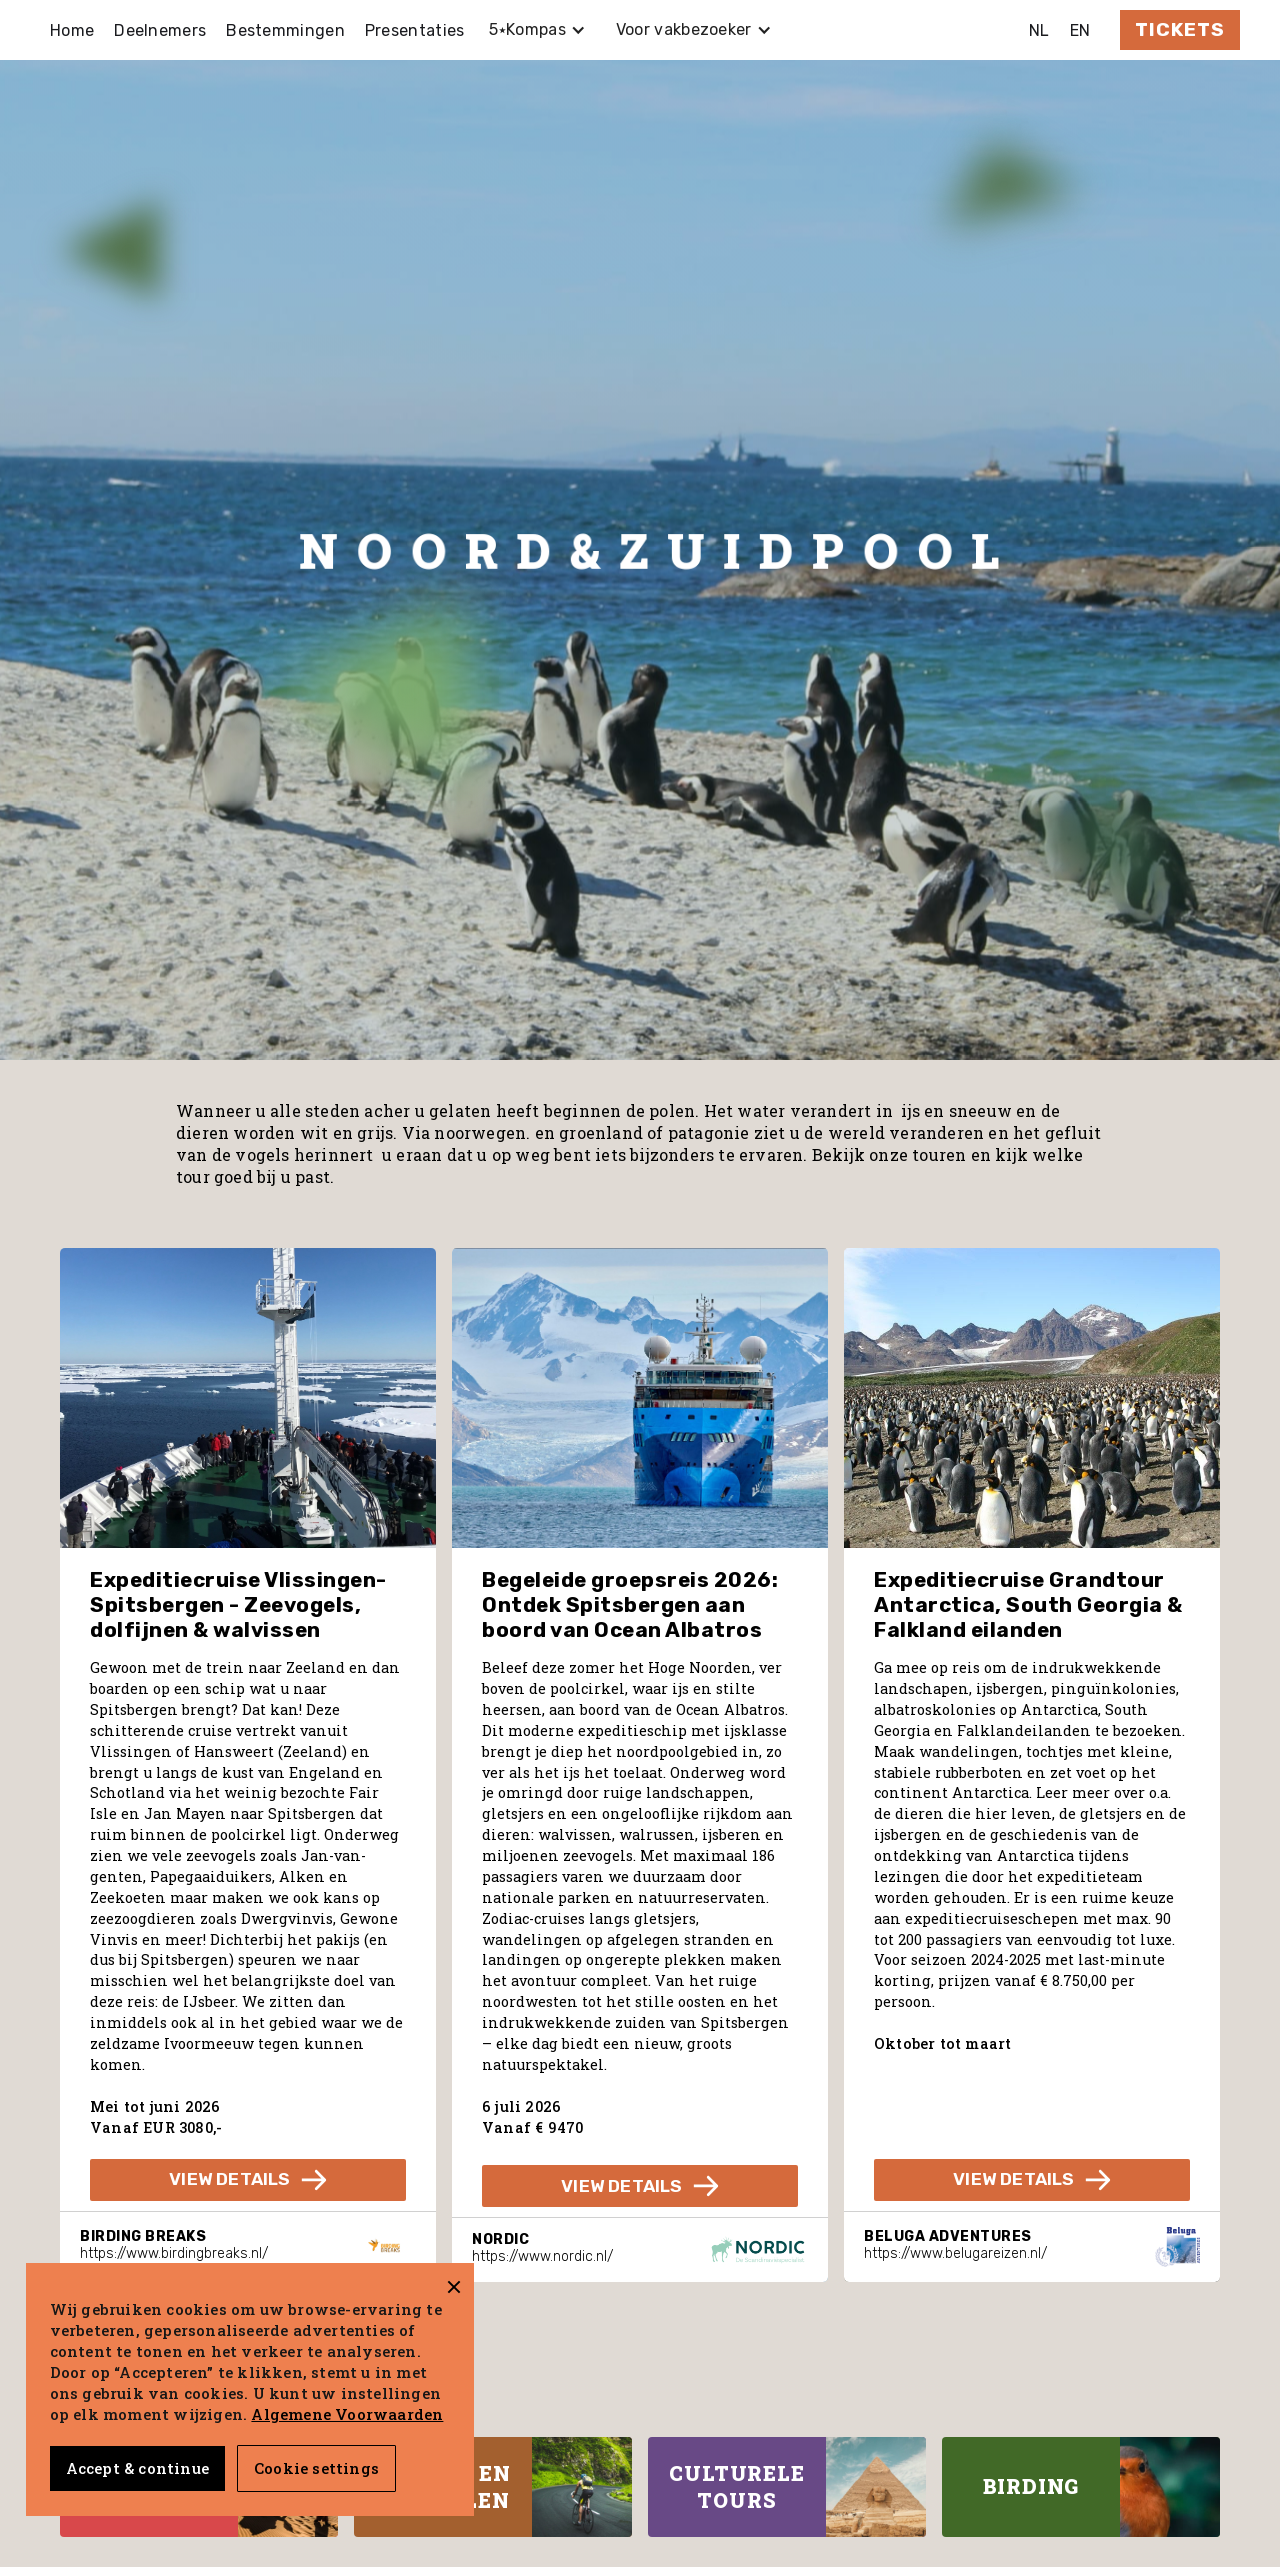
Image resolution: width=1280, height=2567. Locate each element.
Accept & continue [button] (137, 2468)
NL (1039, 30)
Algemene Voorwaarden (347, 2414)
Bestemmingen (285, 30)
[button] (537, 30)
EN (1080, 30)
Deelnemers (160, 30)
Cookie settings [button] (316, 2468)
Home (72, 30)
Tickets (1180, 29)
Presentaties (415, 30)
